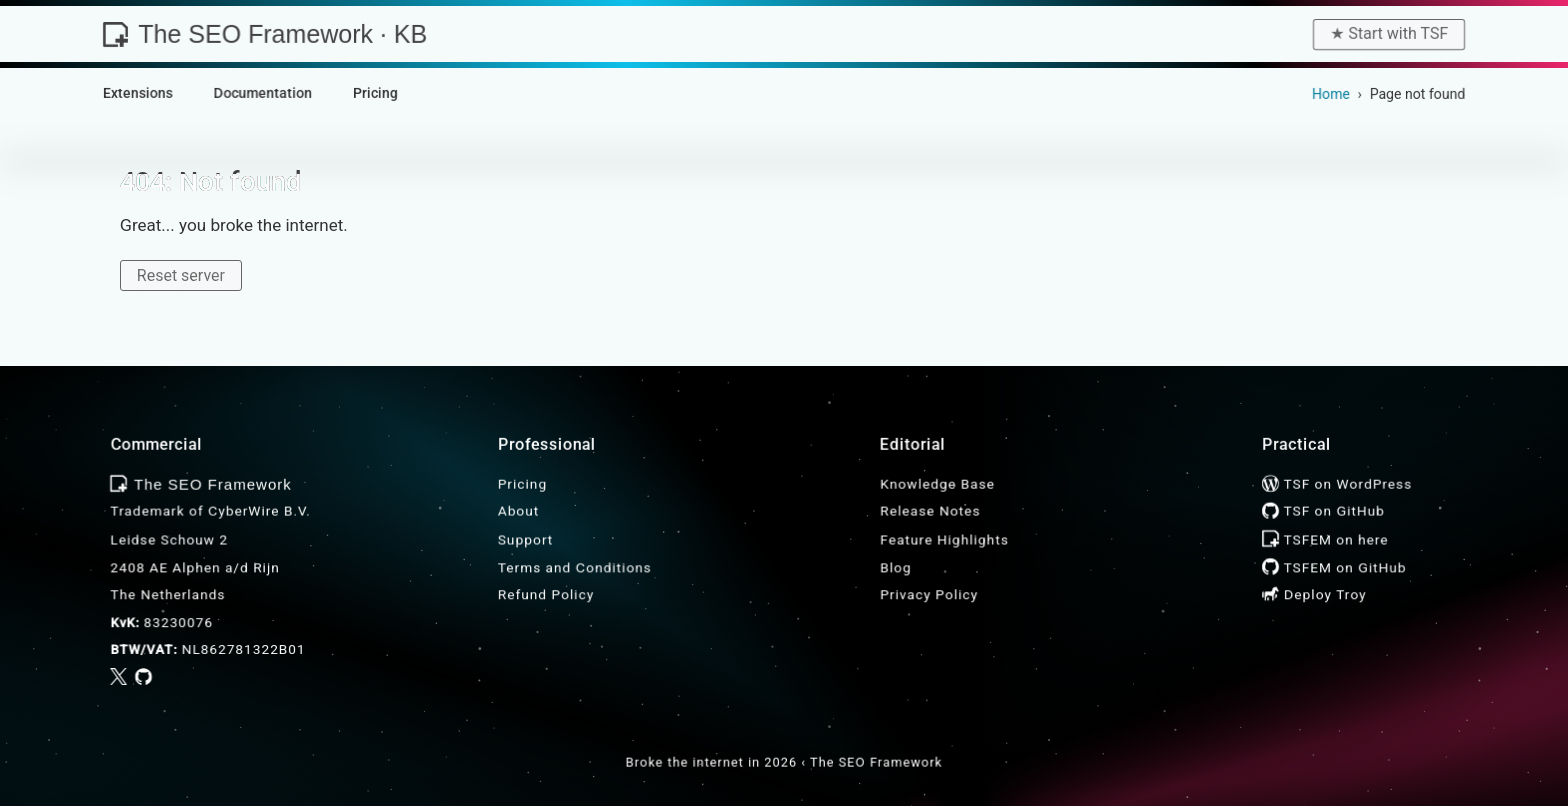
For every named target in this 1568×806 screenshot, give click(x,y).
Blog (895, 567)
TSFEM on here (1325, 539)
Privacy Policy (929, 594)
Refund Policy (546, 594)
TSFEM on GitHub (1334, 567)
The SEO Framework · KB (265, 34)
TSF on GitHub (1323, 511)
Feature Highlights (944, 539)
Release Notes (930, 511)
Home (1331, 94)
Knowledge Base (937, 484)
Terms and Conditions (575, 567)
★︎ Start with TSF (1389, 33)
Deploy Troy (1314, 594)
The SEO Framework (876, 762)
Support (525, 539)
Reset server (181, 275)
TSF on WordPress (1337, 484)
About (518, 511)
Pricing (522, 484)
